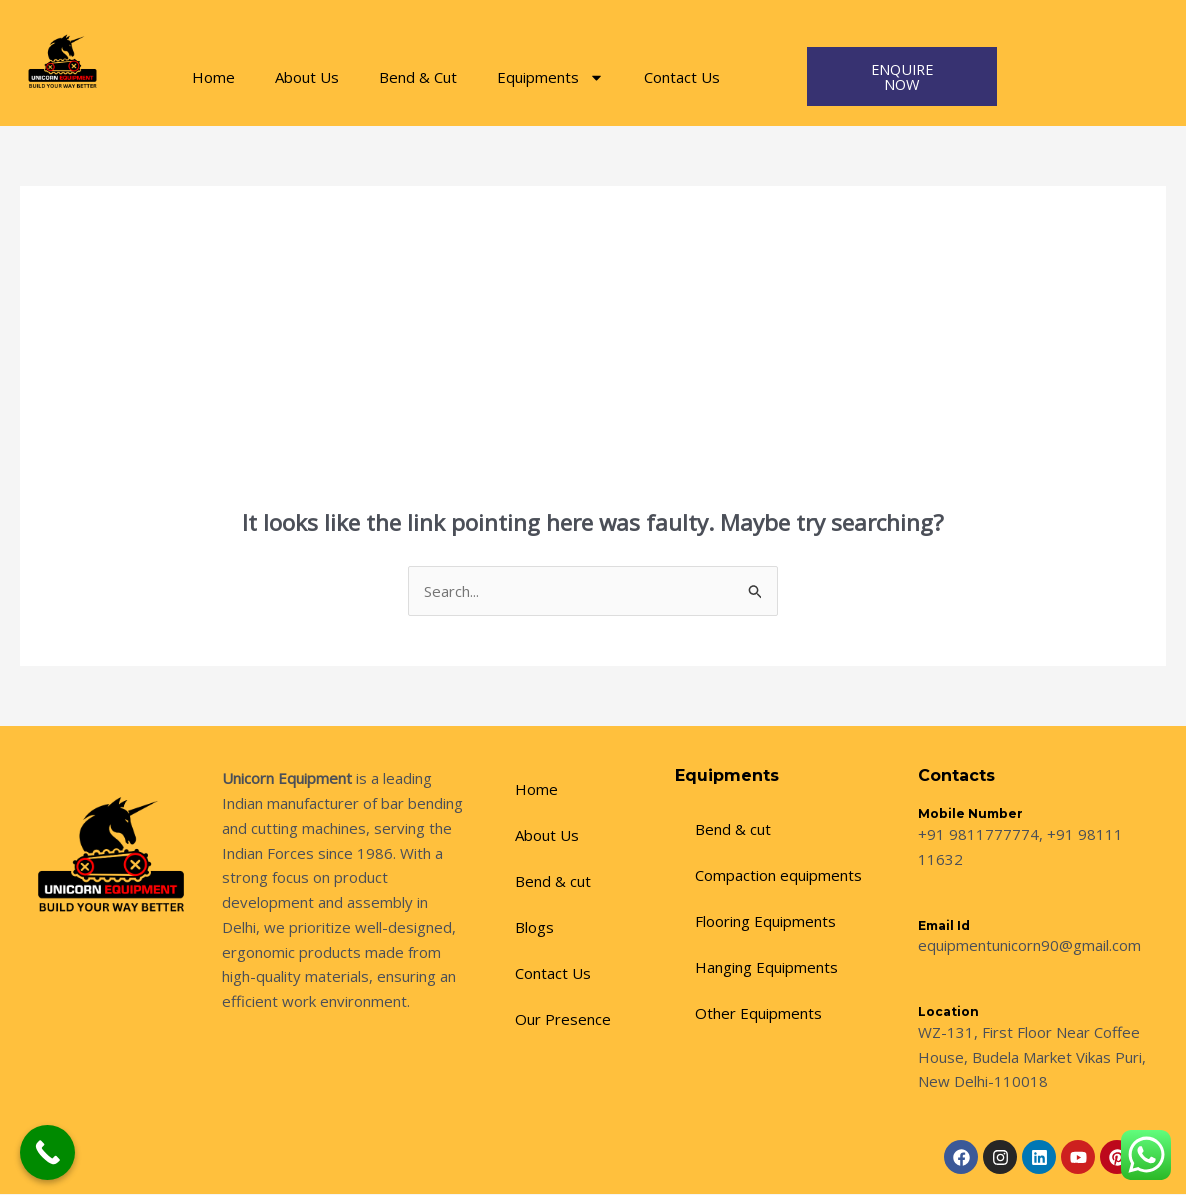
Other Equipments (758, 1014)
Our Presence (563, 1020)
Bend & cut (553, 882)
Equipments (550, 77)
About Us (307, 77)
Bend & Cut (418, 77)
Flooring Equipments (765, 922)
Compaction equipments (778, 876)
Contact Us (682, 77)
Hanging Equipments (766, 968)
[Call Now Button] (47, 1152)
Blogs (534, 928)
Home (213, 77)
